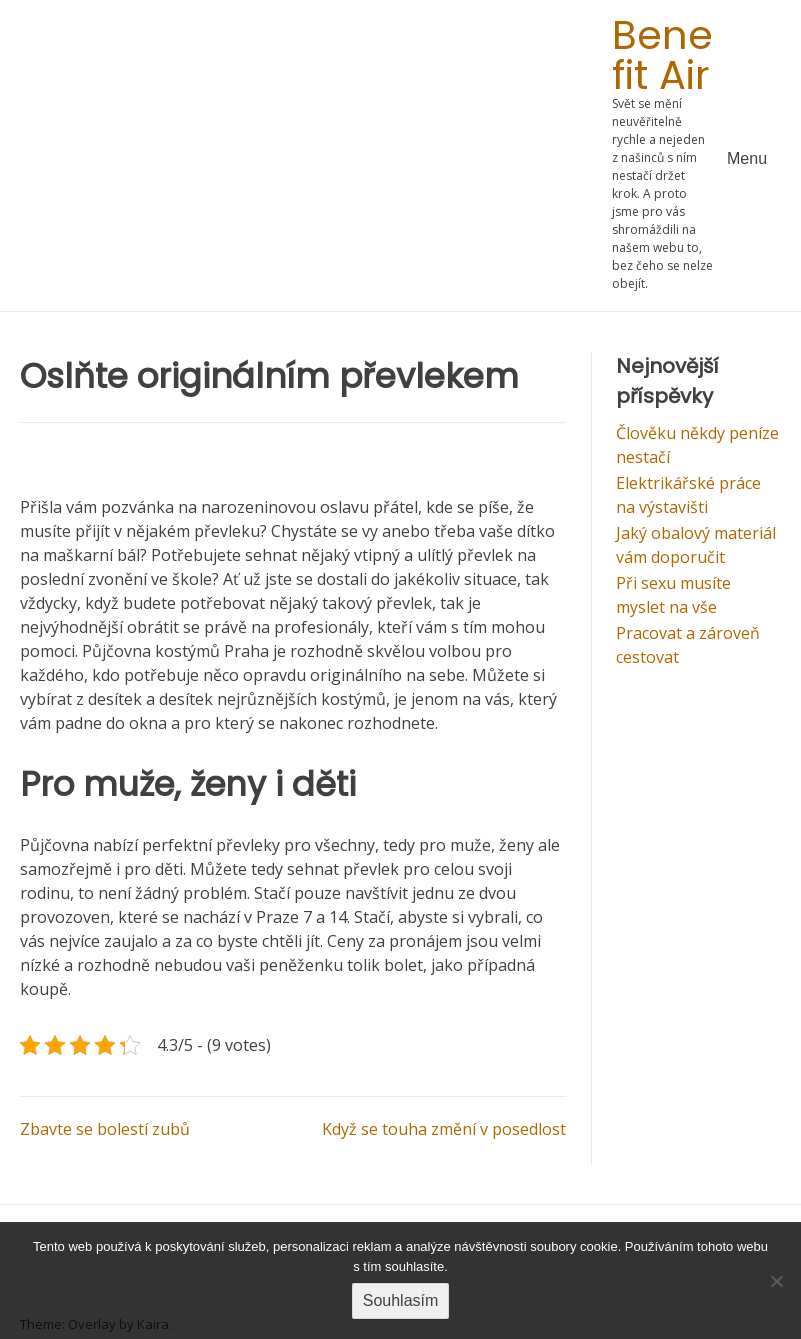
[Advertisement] (316, 156)
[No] (776, 1281)
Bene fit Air (662, 55)
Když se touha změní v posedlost (444, 1129)
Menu (747, 158)
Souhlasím (401, 1300)
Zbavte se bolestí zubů (105, 1129)
